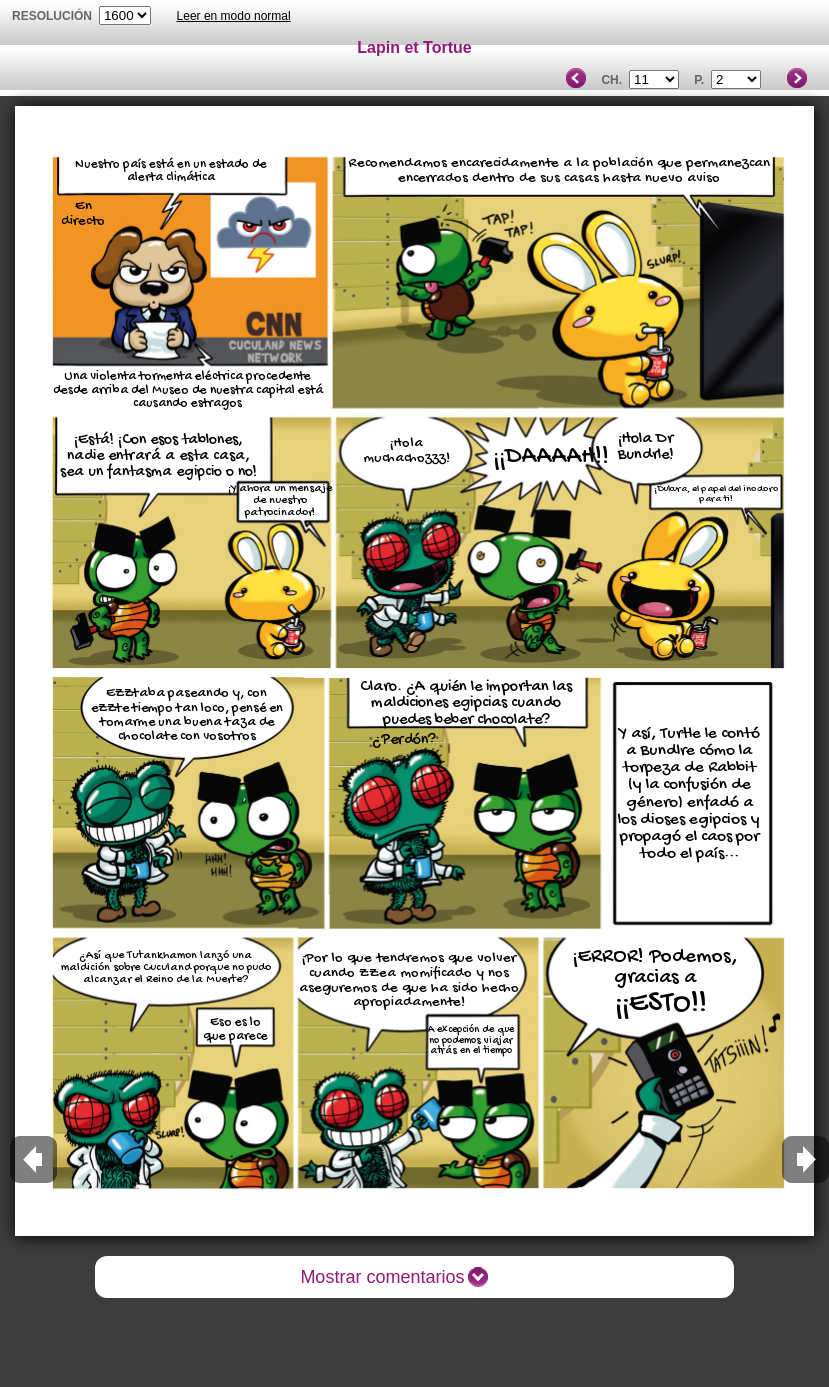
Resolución (52, 16)
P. (699, 80)
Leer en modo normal (234, 16)
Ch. (611, 80)
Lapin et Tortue (414, 47)
